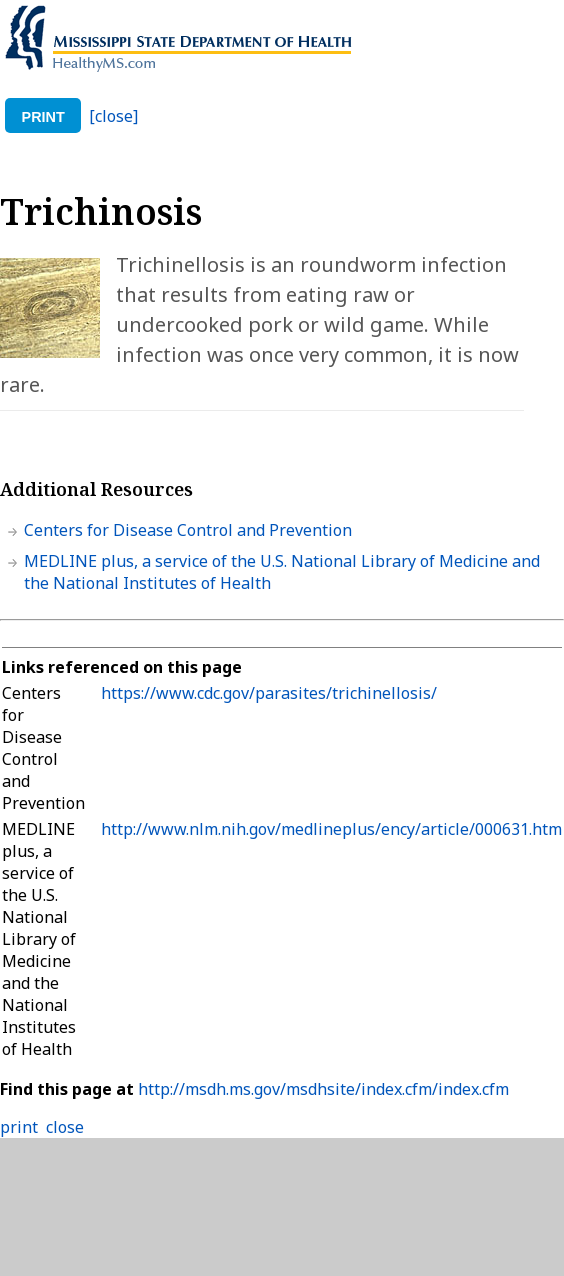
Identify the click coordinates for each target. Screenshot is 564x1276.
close (65, 1127)
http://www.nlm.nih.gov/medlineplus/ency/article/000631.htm (331, 829)
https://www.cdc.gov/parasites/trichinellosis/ (269, 693)
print (43, 117)
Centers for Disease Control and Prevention (188, 530)
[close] (113, 116)
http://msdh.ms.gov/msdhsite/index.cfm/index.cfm (323, 1089)
